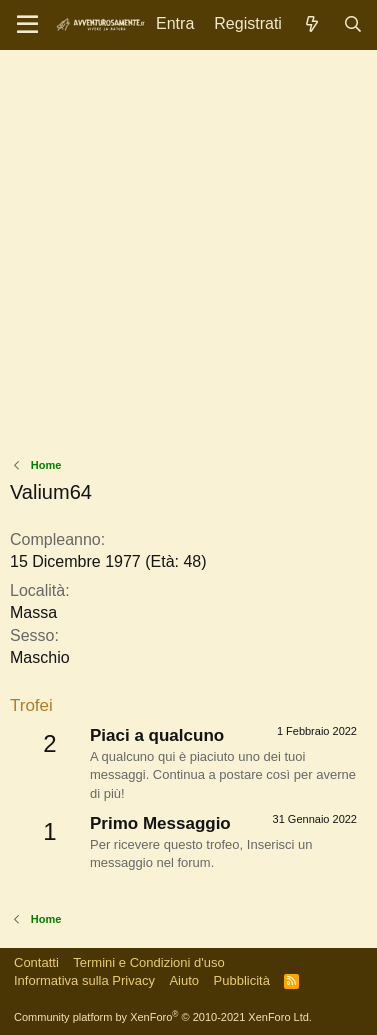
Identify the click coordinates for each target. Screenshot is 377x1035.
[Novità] (312, 24)
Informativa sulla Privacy (84, 980)
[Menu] (27, 25)
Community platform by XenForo (163, 1017)
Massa (33, 612)
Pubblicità (242, 980)
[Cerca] (352, 24)
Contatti (36, 962)
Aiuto (184, 980)
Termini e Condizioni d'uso (148, 962)
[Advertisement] (188, 258)
